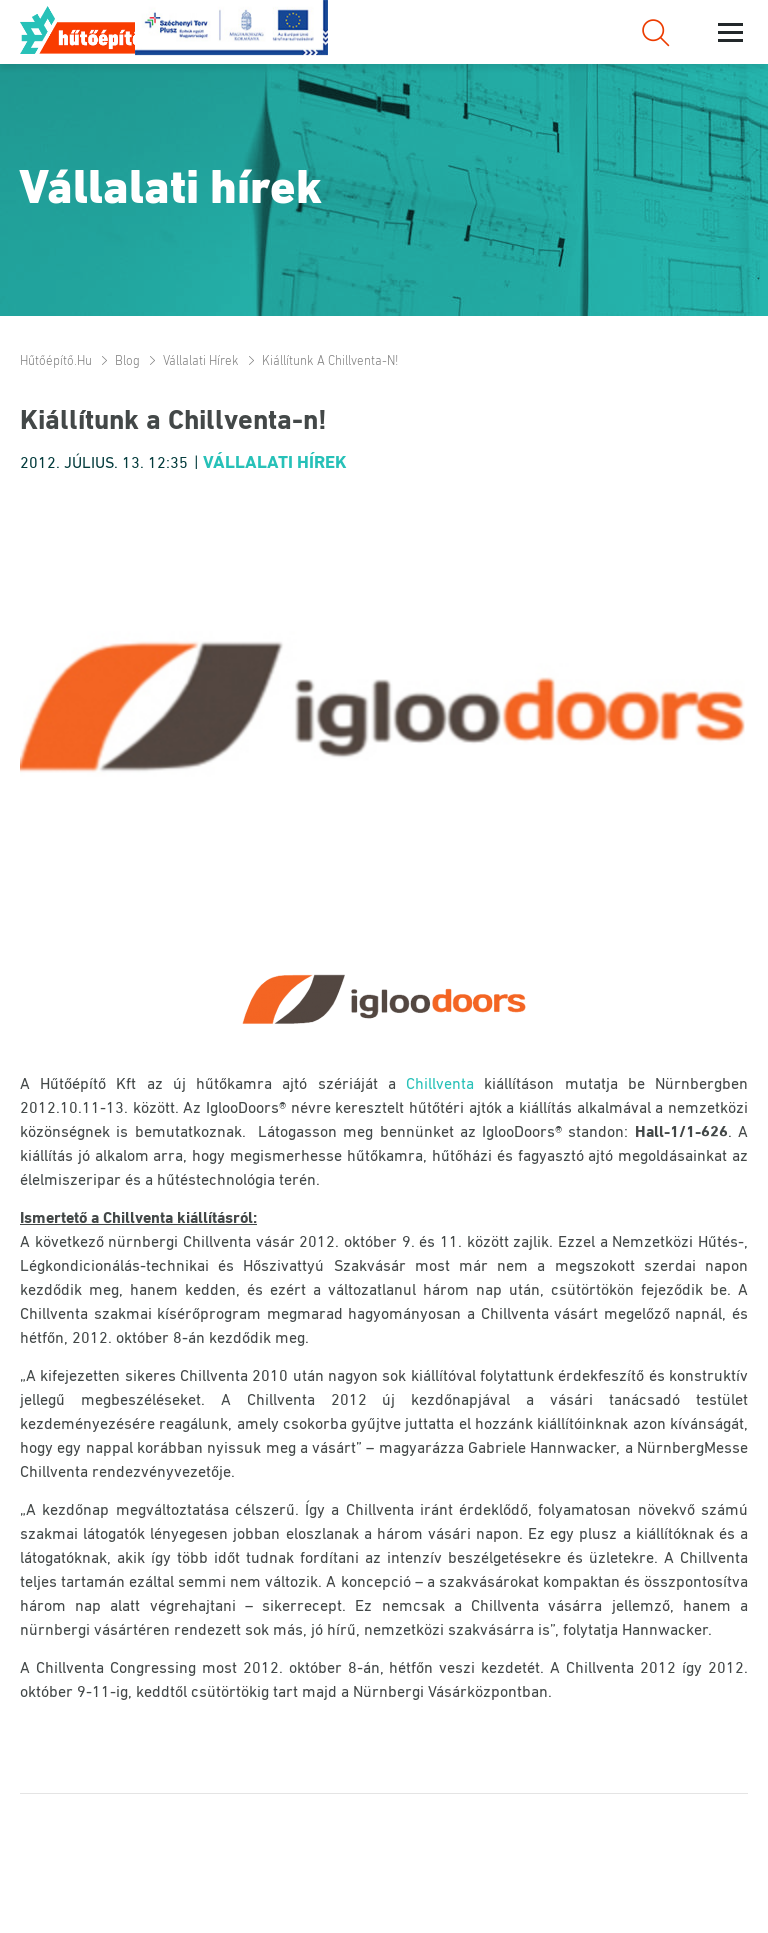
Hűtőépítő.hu (93, 30)
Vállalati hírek (201, 361)
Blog (127, 361)
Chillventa (440, 1085)
